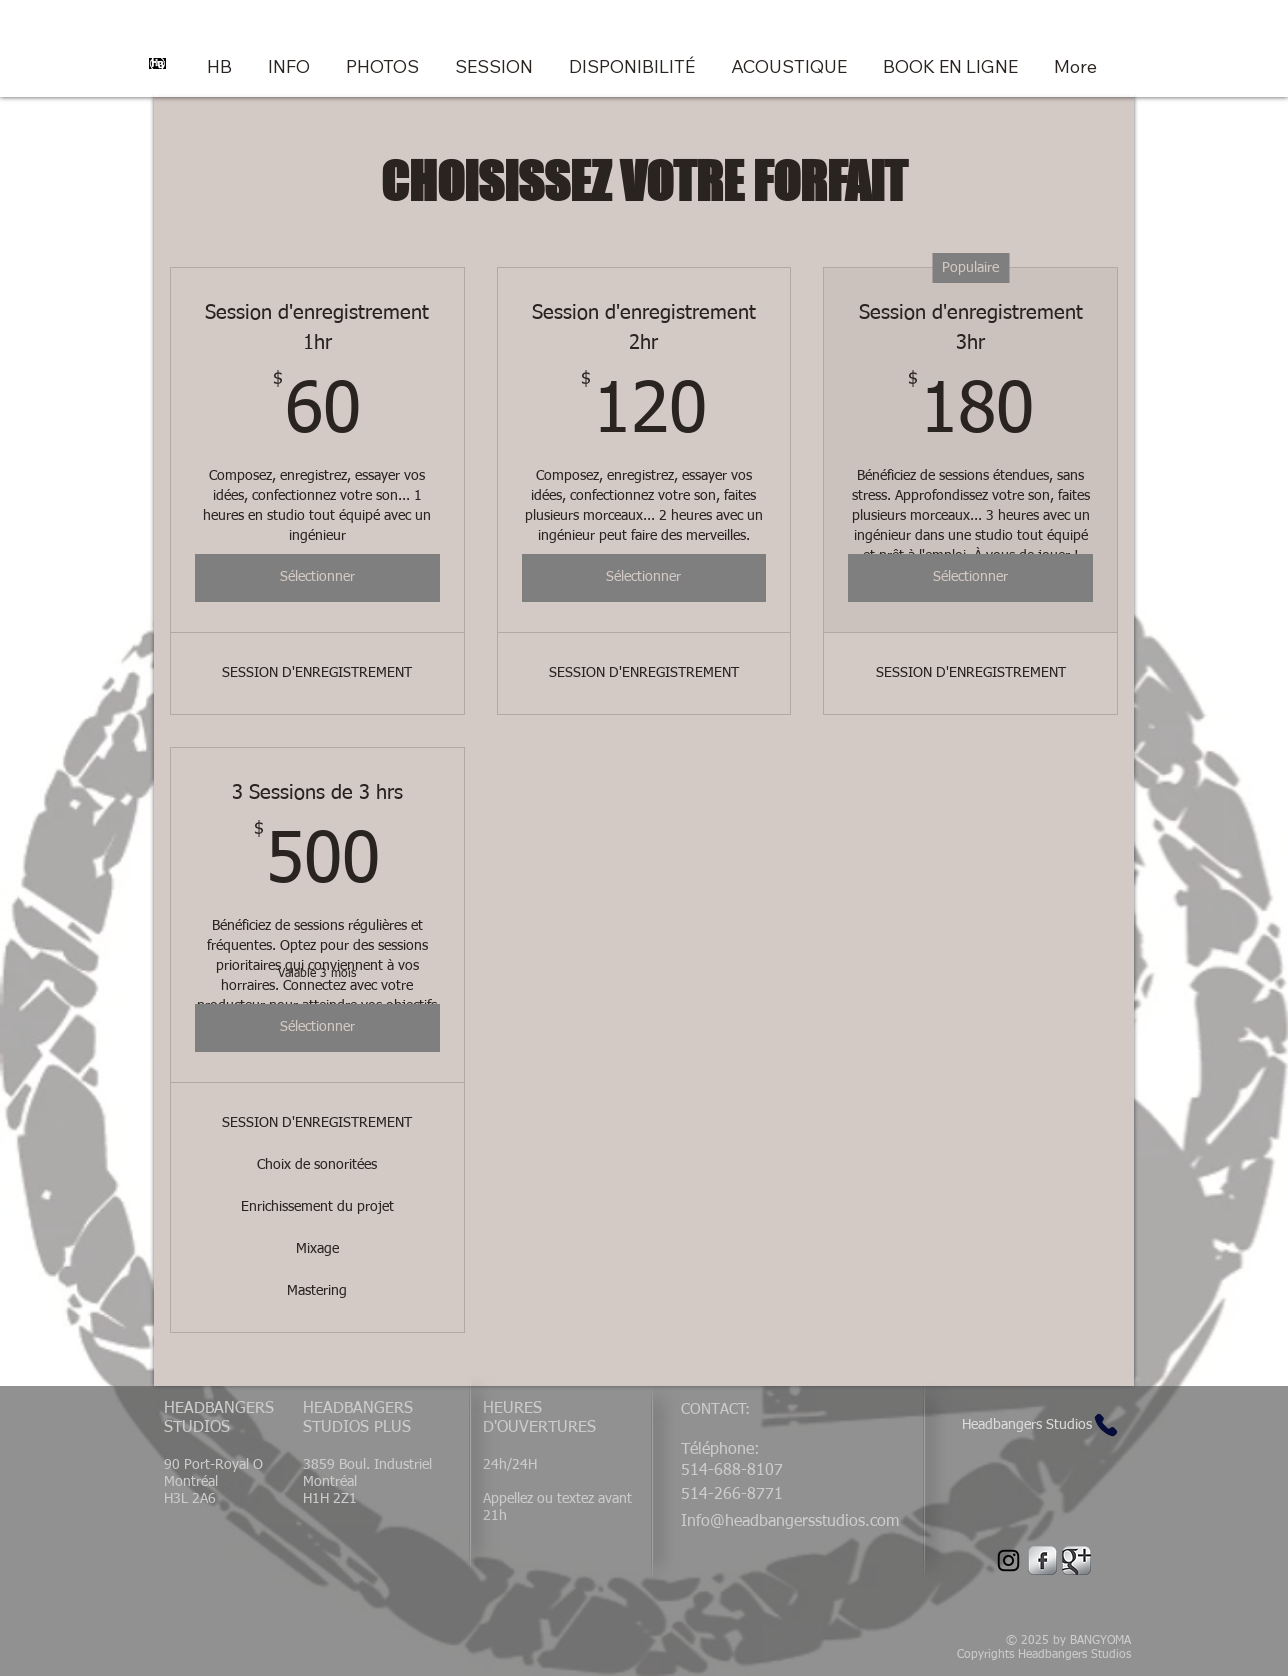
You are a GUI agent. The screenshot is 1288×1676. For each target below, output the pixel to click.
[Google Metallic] (1076, 1560)
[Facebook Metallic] (1042, 1560)
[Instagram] (1008, 1560)
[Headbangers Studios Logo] (157, 63)
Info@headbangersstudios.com (790, 1522)
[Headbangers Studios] (1042, 1425)
